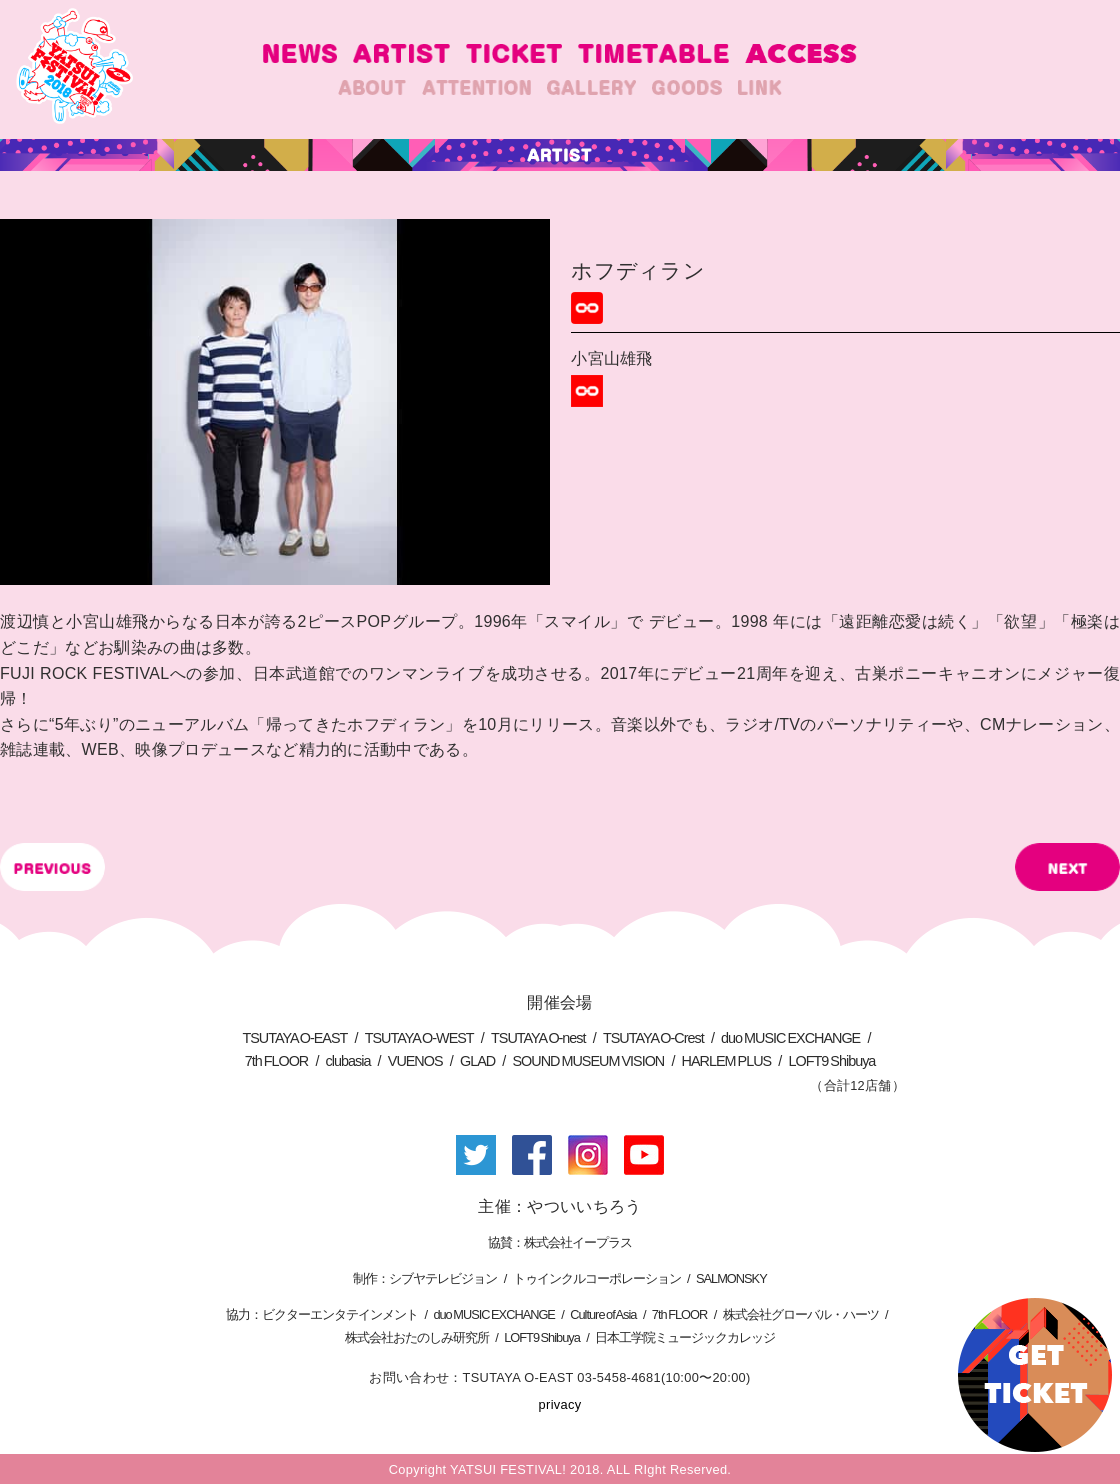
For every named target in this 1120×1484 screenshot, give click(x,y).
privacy (560, 1404)
